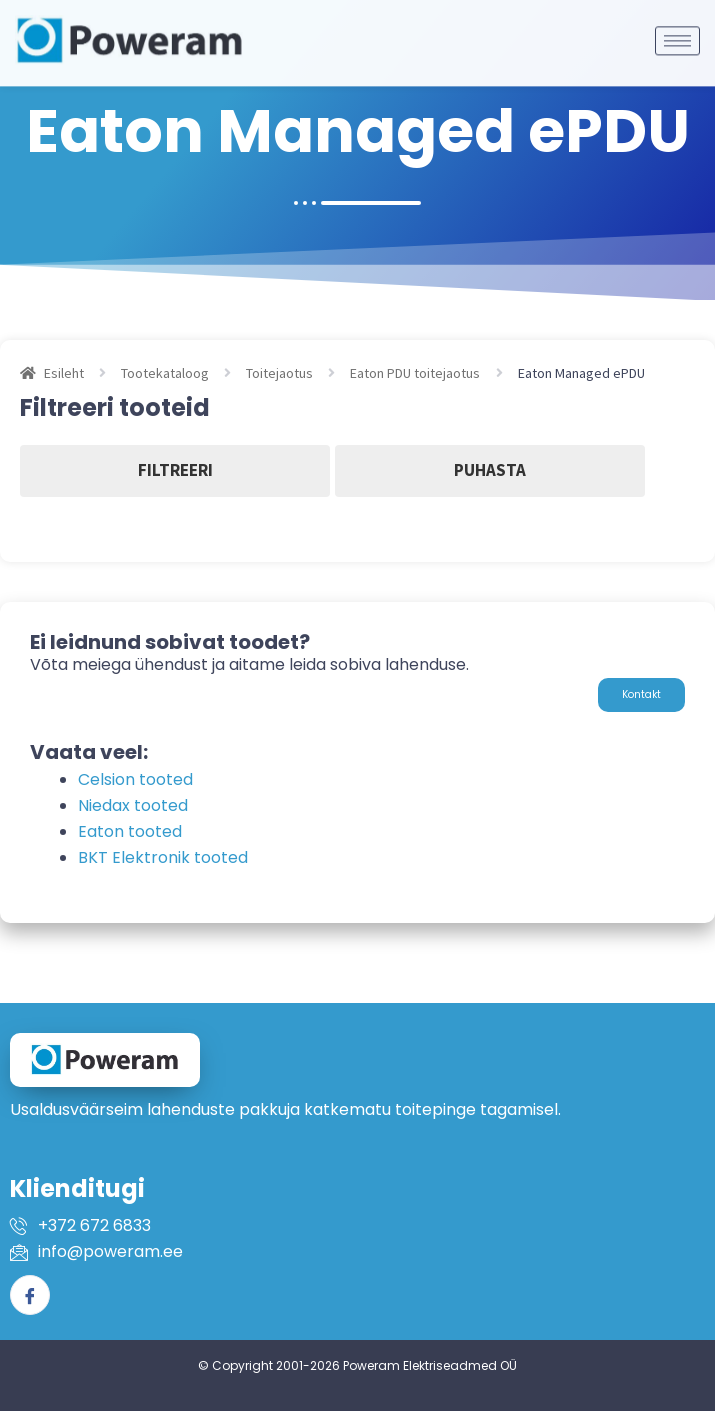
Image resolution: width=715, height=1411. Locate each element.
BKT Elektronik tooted (163, 857)
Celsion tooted (135, 779)
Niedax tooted (133, 805)
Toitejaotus (279, 373)
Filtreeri (175, 470)
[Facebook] (30, 1295)
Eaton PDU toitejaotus (415, 373)
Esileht (64, 373)
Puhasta (490, 470)
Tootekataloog (165, 373)
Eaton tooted (130, 831)
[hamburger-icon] (677, 26)
